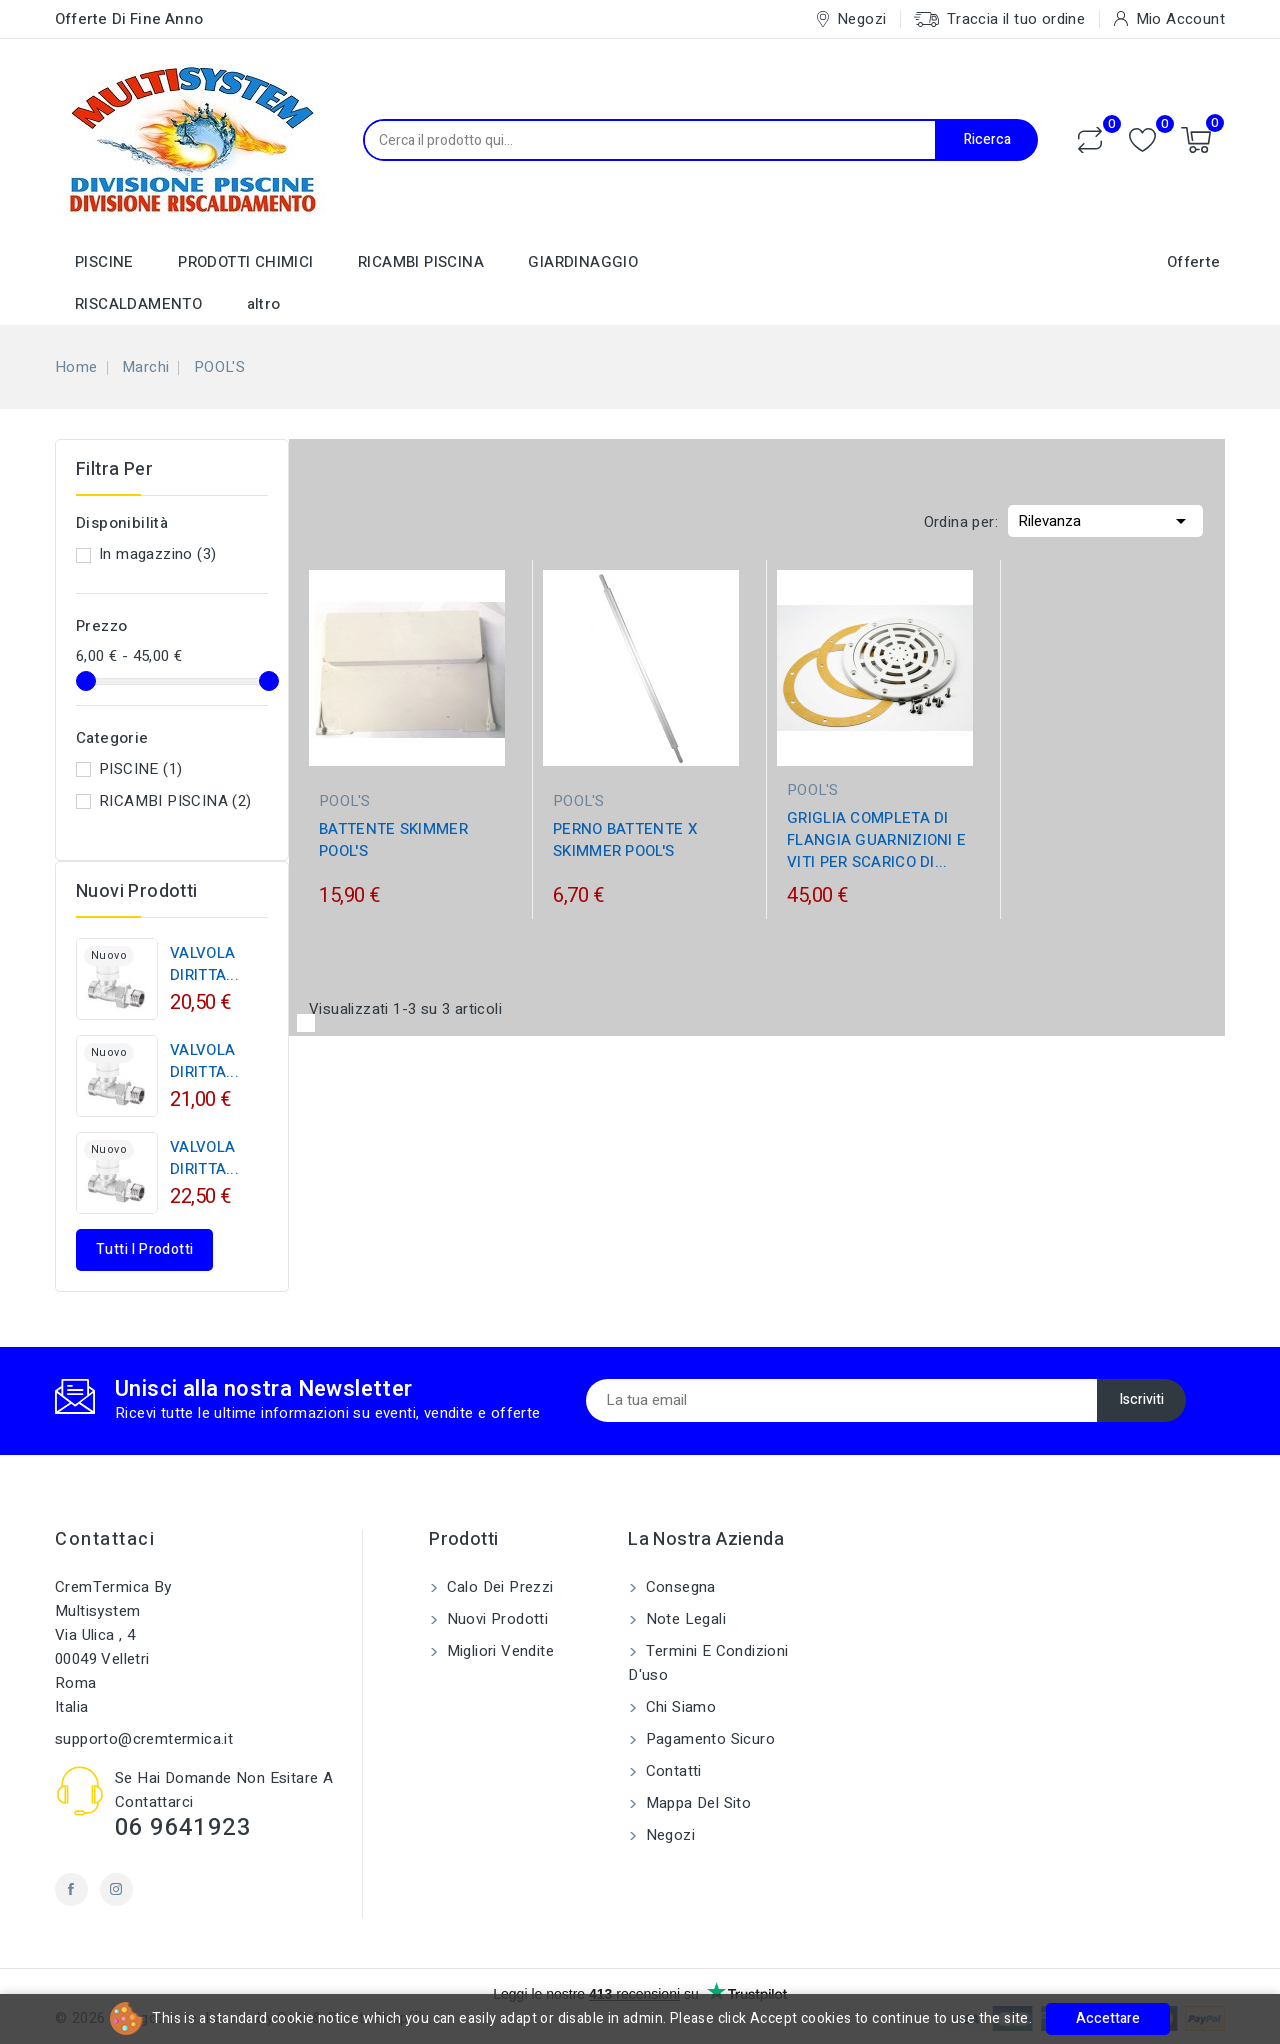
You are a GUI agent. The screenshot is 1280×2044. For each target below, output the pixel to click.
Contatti (671, 1771)
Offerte (1194, 262)
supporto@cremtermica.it (144, 1739)
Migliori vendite (498, 1651)
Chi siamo (678, 1707)
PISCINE (104, 262)
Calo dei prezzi (497, 1587)
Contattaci (105, 1539)
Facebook (71, 1889)
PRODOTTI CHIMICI (245, 262)
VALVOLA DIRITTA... (204, 964)
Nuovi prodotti (495, 1619)
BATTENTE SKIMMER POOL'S (393, 840)
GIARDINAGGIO (583, 262)
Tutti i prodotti (144, 1249)
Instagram (116, 1889)
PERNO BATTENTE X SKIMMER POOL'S (625, 840)
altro (264, 304)
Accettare (1108, 2018)
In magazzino (157, 554)
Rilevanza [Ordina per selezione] (1105, 519)
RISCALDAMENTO (138, 304)
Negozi (668, 1835)
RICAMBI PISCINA (421, 262)
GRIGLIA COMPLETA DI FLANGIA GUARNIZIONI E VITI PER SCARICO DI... (876, 840)
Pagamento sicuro (708, 1739)
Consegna (678, 1587)
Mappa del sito (696, 1803)
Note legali (683, 1619)
